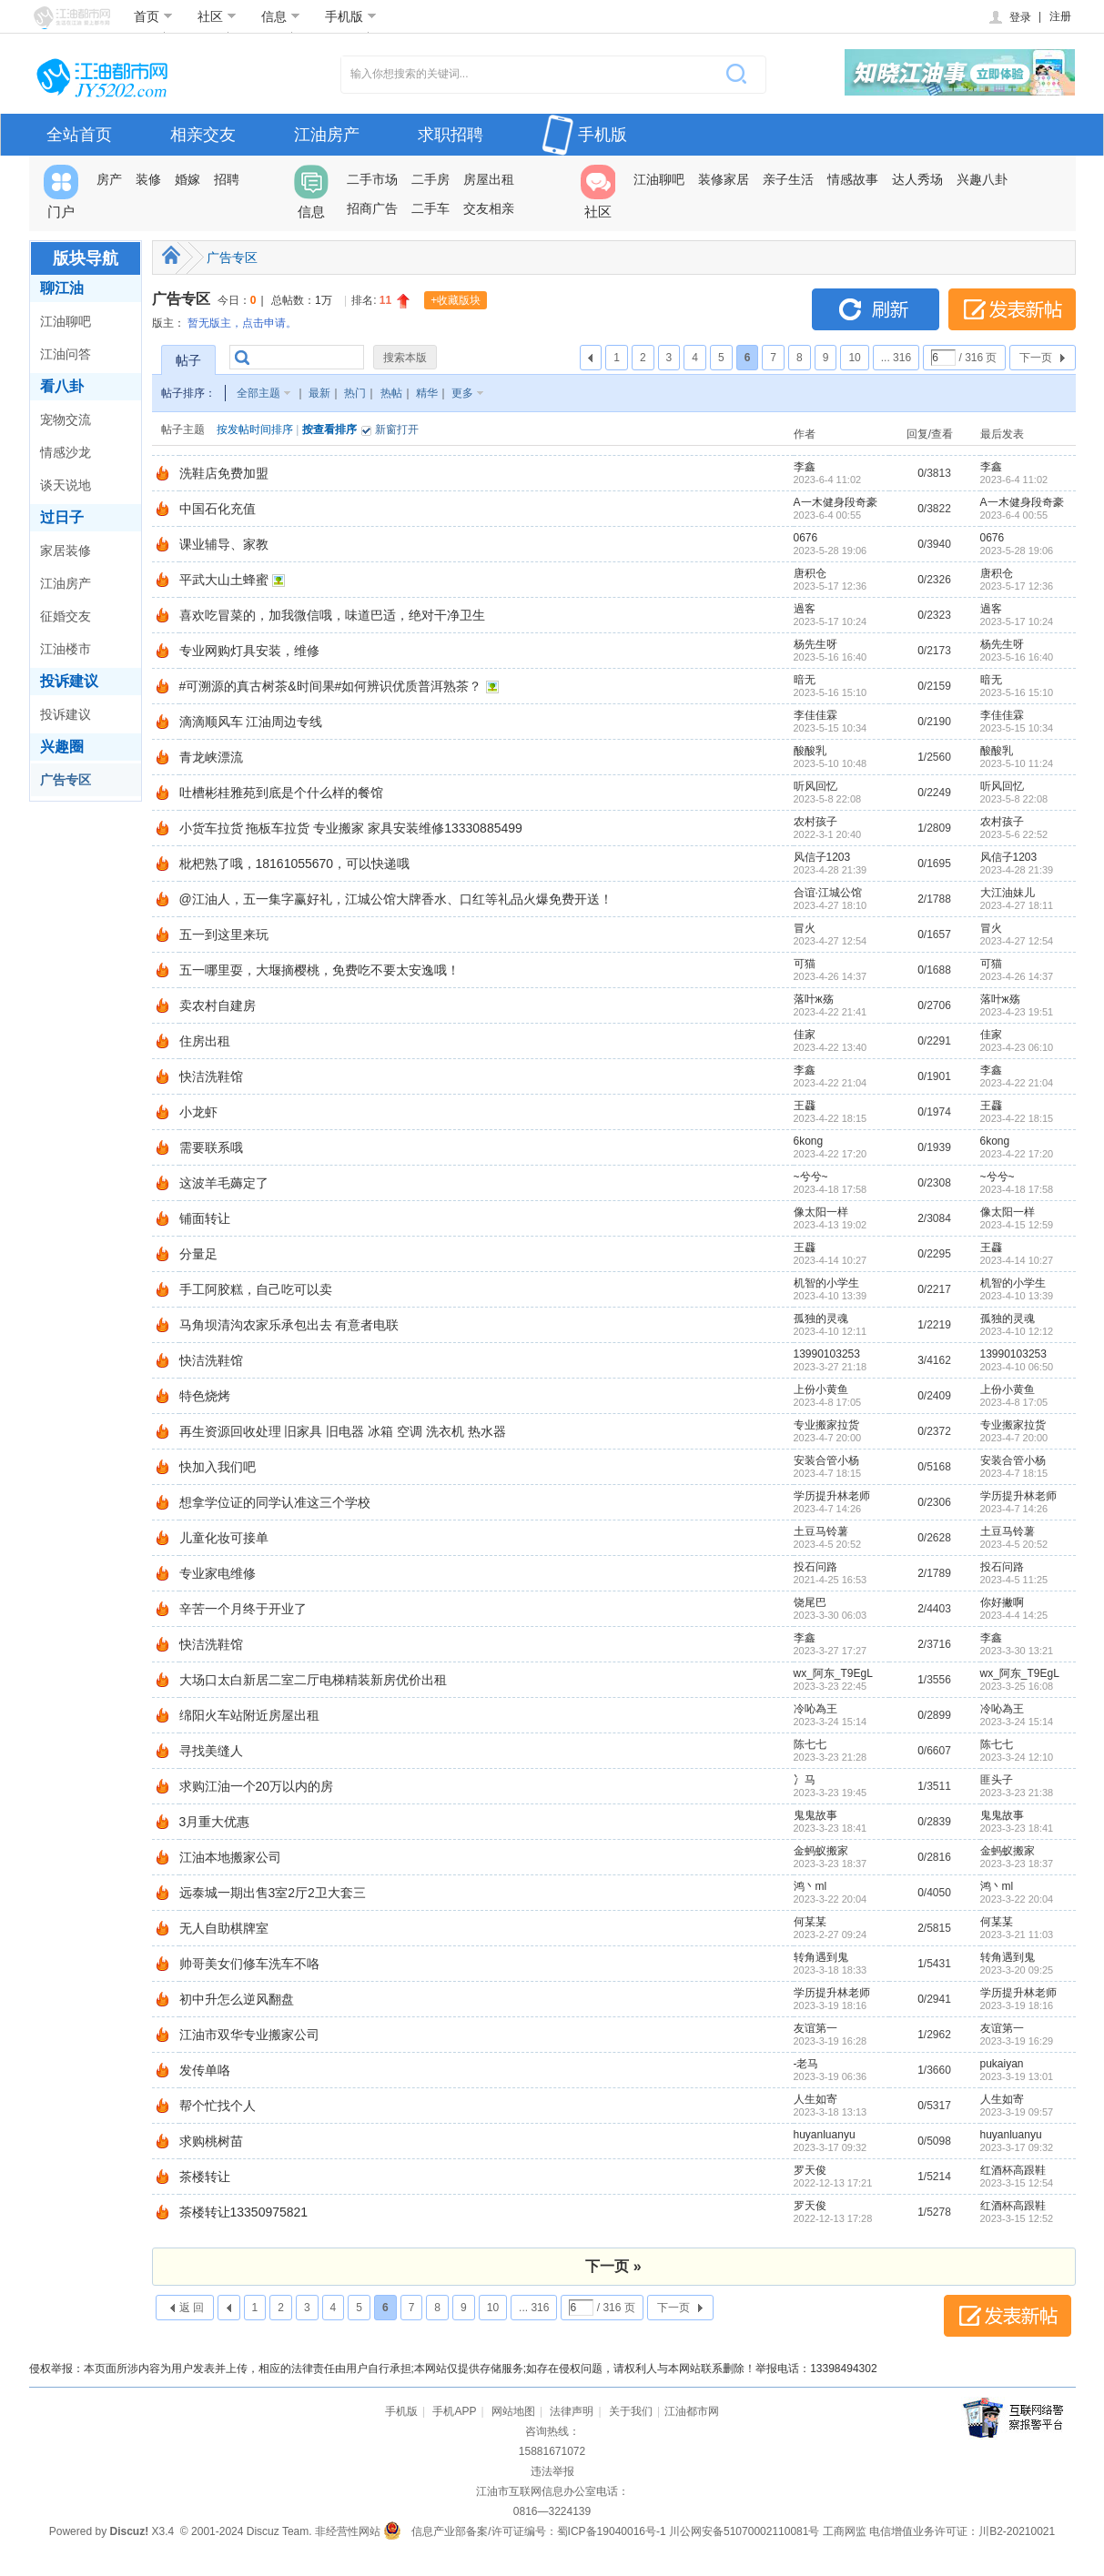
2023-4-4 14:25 (1014, 1615)
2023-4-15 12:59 (1017, 1224)
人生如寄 (815, 2099)
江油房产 (327, 135)
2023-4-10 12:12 (1017, 1331)
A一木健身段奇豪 (835, 502)
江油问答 (65, 354)
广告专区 (65, 780)
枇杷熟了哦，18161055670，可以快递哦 (294, 863)
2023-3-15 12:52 (1017, 2218)
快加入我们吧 (217, 1467)
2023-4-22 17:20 (1017, 1153)
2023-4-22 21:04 (1017, 1082)
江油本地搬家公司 (230, 1857)
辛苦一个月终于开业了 (243, 1608)
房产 (109, 179)
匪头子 (996, 1779)
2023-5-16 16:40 (1017, 657)
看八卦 (62, 386)
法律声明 (571, 2411)
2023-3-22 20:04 (1017, 1899)
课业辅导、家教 (223, 544)
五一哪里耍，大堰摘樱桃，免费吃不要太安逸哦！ (319, 970)
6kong (809, 1141)
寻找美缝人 (211, 1750)
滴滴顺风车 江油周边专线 (251, 721)
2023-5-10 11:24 (1017, 763)
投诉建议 (69, 681)
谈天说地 (65, 485)
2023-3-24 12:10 (1017, 1757)
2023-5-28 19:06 (1017, 550)
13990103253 (827, 1354)
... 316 (896, 357)
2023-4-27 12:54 (1017, 940)
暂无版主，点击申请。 (242, 323)
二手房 (430, 179)
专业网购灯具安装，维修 (249, 650)
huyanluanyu (825, 2134)
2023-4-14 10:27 (1017, 1260)
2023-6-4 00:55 (1014, 515)
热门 (355, 393)
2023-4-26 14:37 (1017, 976)
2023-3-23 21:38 (1017, 1792)
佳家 (804, 1034)
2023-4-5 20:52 (1014, 1544)
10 (854, 357)
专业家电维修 (217, 1573)
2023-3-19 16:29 (1017, 2041)
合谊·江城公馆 (828, 892)
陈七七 (810, 1744)
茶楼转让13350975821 (244, 2212)
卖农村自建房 (217, 1005)
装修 (148, 179)
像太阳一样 (821, 1212)
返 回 (191, 2307)
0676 (806, 537)
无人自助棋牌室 (223, 1928)
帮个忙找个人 (217, 2105)
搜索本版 (405, 357)
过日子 (62, 517)
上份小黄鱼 (821, 1389)
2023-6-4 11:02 (1014, 479)
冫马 (804, 1779)
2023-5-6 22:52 (1014, 834)
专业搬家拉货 (826, 1425)
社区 (217, 16)
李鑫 (804, 466)
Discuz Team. (279, 2531)
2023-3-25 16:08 (1017, 1686)
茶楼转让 (204, 2176)
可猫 (804, 963)
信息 (280, 16)
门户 (61, 192)
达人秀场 (917, 179)
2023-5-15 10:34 (1017, 727)
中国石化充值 (217, 508)
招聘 (226, 179)
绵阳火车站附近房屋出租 (249, 1715)
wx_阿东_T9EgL (833, 1673)
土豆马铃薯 (821, 1531)
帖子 (188, 360)
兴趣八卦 (982, 179)
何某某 (810, 1921)
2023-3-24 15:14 (1017, 1721)
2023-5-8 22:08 (1014, 798)
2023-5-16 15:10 (1017, 692)
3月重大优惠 (214, 1821)
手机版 (351, 16)
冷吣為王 (815, 1708)
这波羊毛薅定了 (223, 1183)
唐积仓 (810, 573)
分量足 (198, 1254)
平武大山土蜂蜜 (223, 579)
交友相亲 (488, 208)
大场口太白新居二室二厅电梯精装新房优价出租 (313, 1679)
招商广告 (372, 208)
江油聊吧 (658, 179)
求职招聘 (450, 135)
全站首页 (79, 135)
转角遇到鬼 (821, 1957)
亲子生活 (788, 179)
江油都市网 (691, 2411)
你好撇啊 (1002, 1602)
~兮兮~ (811, 1176)
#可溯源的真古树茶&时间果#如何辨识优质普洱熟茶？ (330, 686)
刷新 (875, 309)
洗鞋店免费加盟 (223, 473)
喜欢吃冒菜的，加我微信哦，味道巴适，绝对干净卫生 (332, 615)
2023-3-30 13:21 (1017, 1650)
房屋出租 (488, 179)
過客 (804, 608)
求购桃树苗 (211, 2141)
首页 (153, 16)
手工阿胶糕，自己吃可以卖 (255, 1289)
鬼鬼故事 (815, 1815)
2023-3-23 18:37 (1017, 1863)
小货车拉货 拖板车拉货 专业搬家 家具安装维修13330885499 (350, 828)
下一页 (1035, 357)
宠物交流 (65, 419)
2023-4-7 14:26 (1014, 1508)
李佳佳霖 (815, 715)
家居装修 (65, 550)
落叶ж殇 (814, 999)
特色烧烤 (204, 1396)
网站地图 (513, 2411)
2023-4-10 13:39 (1017, 1295)
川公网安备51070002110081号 (744, 2531)
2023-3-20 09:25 (1017, 1970)
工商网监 (844, 2531)
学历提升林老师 (832, 1496)
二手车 (430, 208)
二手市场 (372, 179)
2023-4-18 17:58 (1017, 1189)
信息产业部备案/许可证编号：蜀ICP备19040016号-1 (538, 2531)
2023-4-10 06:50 (1017, 1366)
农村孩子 (815, 821)
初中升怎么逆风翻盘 (236, 1999)
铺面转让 (204, 1218)
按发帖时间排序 (255, 429)
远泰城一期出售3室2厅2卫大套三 (272, 1892)
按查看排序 (329, 429)
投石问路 (815, 1567)
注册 (1060, 16)
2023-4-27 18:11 (1017, 905)
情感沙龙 (65, 452)
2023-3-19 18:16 (1017, 2005)
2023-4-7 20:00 (1014, 1437)
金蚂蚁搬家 (821, 1850)
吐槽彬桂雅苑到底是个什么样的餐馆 (281, 792)
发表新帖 (1012, 309)
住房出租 (204, 1041)
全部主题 (258, 393)
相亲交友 (203, 135)
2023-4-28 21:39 (1017, 869)
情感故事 (852, 179)
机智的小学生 (826, 1283)
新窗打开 (397, 429)
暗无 (804, 679)
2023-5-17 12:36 (1017, 586)
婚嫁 (187, 179)
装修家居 (723, 179)
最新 (319, 393)
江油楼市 (65, 648)
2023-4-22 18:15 (1017, 1118)
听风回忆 (815, 786)
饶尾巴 (810, 1602)
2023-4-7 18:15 (1014, 1473)
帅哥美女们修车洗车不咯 (249, 1963)
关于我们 (631, 2411)
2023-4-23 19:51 (1017, 1011)
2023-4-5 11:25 (1014, 1579)
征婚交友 (65, 616)
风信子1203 (822, 857)
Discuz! (128, 2531)
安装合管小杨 (826, 1460)
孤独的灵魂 (821, 1318)
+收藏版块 (455, 300)
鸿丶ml (810, 1886)
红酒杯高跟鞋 (1013, 2170)
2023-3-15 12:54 (1017, 2182)
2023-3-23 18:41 (1017, 1828)
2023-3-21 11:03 (1017, 1934)
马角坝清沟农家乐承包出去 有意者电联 (289, 1325)
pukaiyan (1002, 2063)
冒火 (804, 928)
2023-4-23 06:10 (1017, 1047)
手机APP (454, 2411)
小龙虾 (198, 1112)
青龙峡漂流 (211, 757)
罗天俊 (810, 2170)
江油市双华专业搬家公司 (249, 2034)
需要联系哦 (211, 1147)
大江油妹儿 (1007, 892)
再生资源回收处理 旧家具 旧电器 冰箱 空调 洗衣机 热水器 (342, 1431)
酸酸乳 (810, 750)
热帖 (391, 393)
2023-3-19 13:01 (1017, 2076)
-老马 (806, 2063)
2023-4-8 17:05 (1014, 1402)
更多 (462, 393)
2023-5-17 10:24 (1017, 621)
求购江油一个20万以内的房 (256, 1786)
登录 (1009, 17)
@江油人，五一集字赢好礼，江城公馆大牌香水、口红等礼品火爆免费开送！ (396, 899)
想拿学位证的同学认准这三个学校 (274, 1502)
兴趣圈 (62, 746)
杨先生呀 (815, 644)
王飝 (804, 1105)
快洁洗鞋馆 (211, 1076)
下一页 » (613, 2266)
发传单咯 (204, 2070)
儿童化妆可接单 (223, 1537)
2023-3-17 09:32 (1017, 2147)
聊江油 (62, 288)
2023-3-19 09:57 (1017, 2111)
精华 (427, 393)
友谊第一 (815, 2028)
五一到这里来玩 (223, 934)
